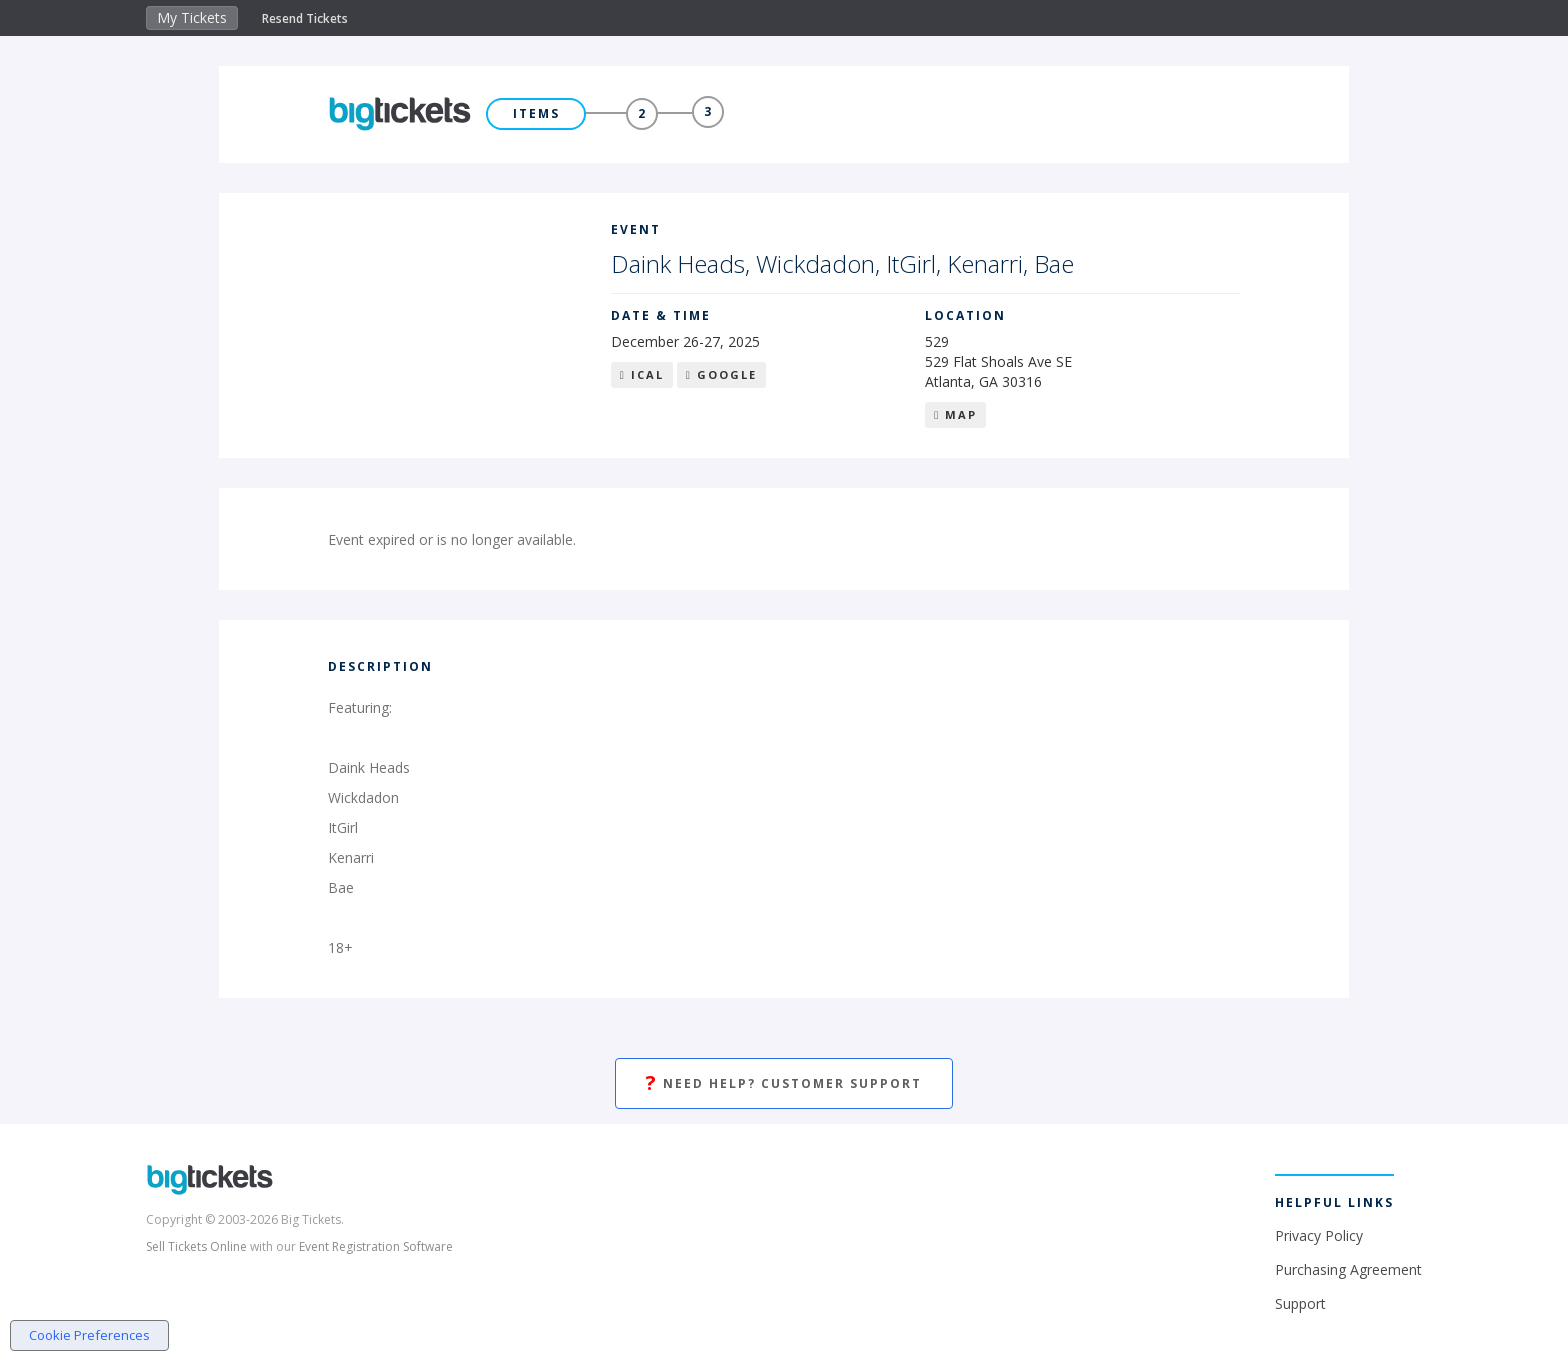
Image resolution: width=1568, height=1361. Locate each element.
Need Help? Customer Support (784, 1083)
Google (721, 374)
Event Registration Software (376, 1246)
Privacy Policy (1319, 1235)
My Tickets (192, 17)
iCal (642, 374)
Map (955, 414)
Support (1300, 1303)
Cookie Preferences (89, 1335)
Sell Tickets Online (196, 1246)
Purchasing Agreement (1348, 1269)
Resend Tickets (305, 18)
